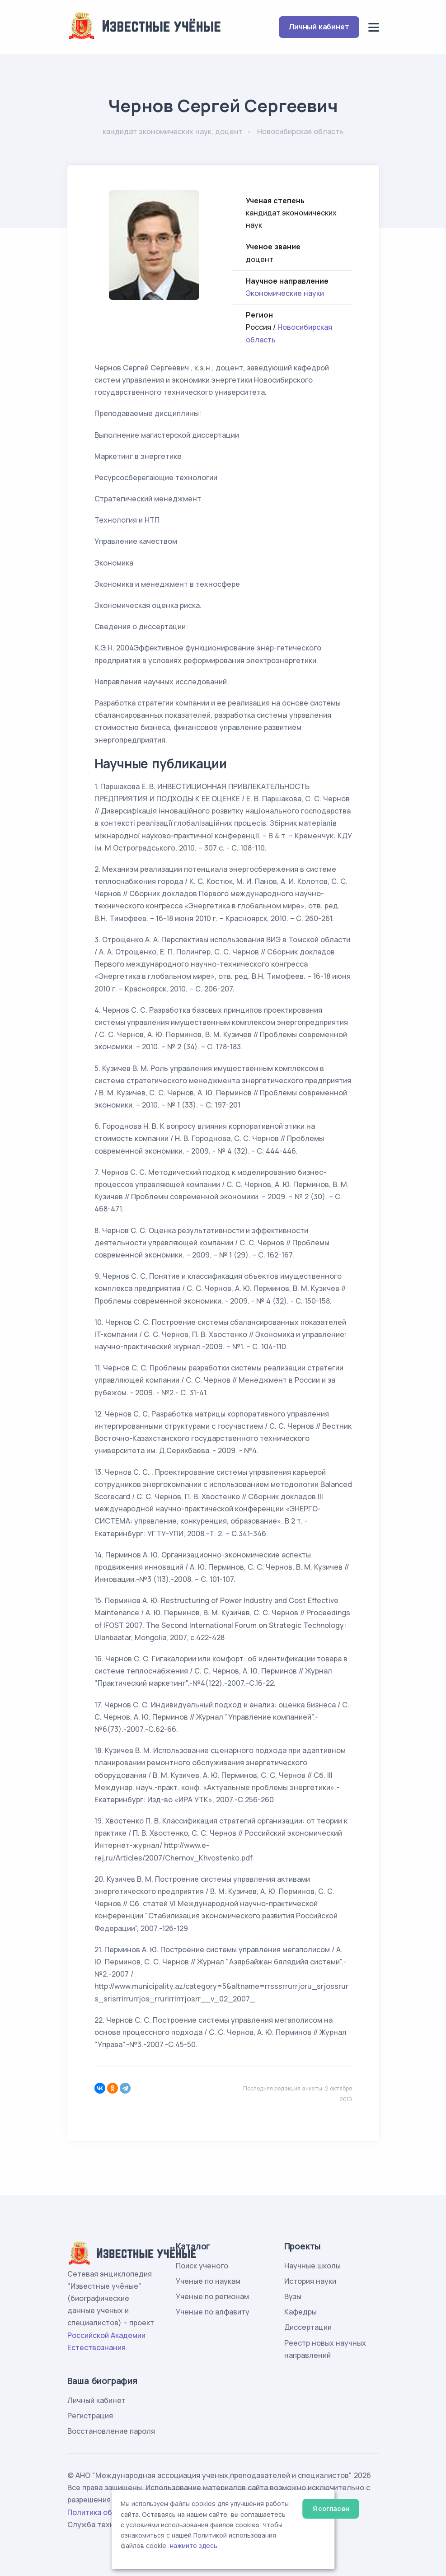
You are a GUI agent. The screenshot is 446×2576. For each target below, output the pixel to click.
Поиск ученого (202, 2266)
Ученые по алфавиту (212, 2312)
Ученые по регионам (212, 2296)
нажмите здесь (193, 2546)
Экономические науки (285, 293)
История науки (310, 2281)
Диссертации (308, 2327)
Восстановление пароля (111, 2431)
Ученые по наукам (208, 2281)
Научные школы (312, 2266)
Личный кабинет (319, 27)
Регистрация (90, 2416)
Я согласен (331, 2508)
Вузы (292, 2296)
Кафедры (300, 2312)
